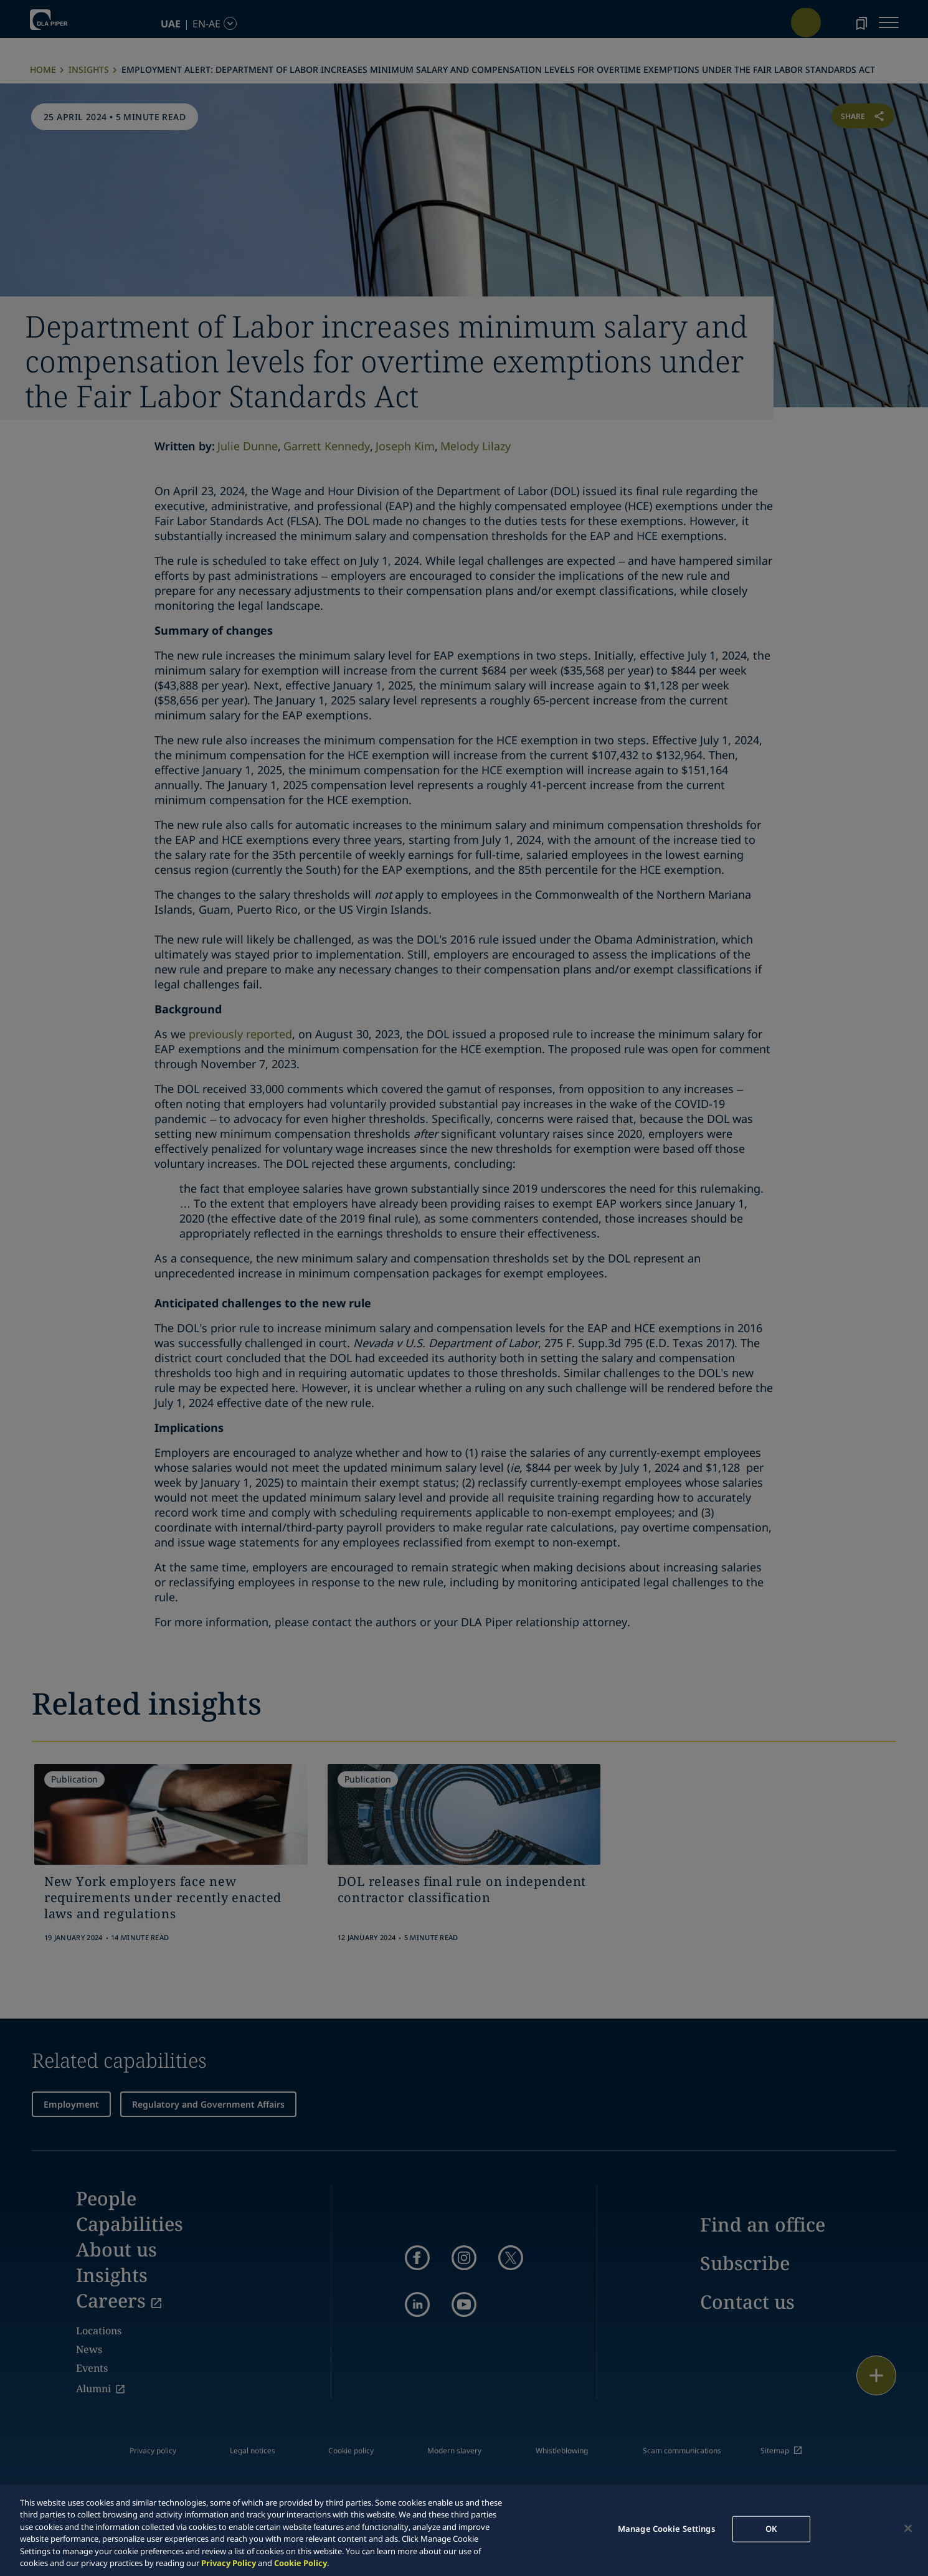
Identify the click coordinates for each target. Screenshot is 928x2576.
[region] (464, 2530)
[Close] (908, 2528)
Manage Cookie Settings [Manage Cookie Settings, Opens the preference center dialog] (666, 2528)
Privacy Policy (228, 2563)
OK (771, 2528)
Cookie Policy (300, 2563)
